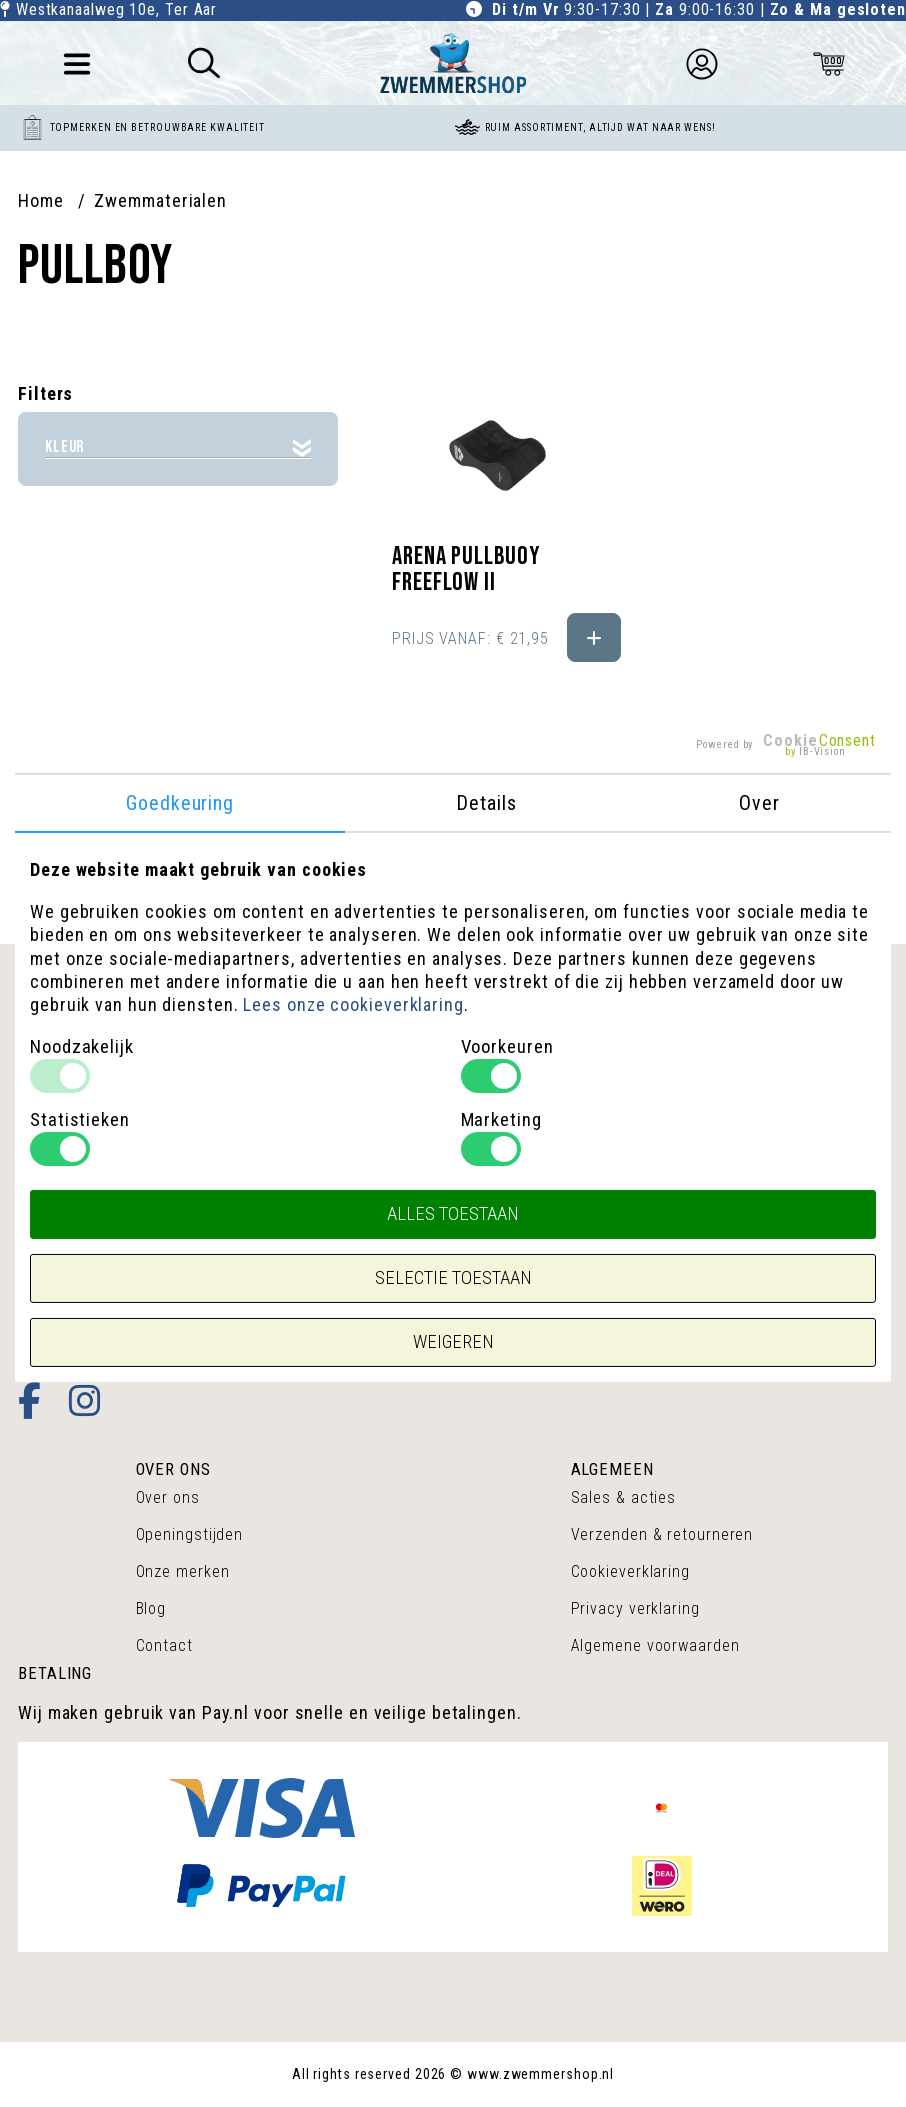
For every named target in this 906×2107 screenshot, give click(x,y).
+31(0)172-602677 (92, 1278)
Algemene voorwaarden (655, 1645)
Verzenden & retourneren (662, 1534)
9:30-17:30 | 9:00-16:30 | (699, 9)
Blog (151, 1608)
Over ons (168, 1497)
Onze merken (183, 1571)
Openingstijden (190, 1534)
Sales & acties (624, 1497)
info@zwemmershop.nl (109, 1309)
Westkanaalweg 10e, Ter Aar (116, 9)
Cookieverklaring (630, 1571)
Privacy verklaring (635, 1608)
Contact (164, 1645)
